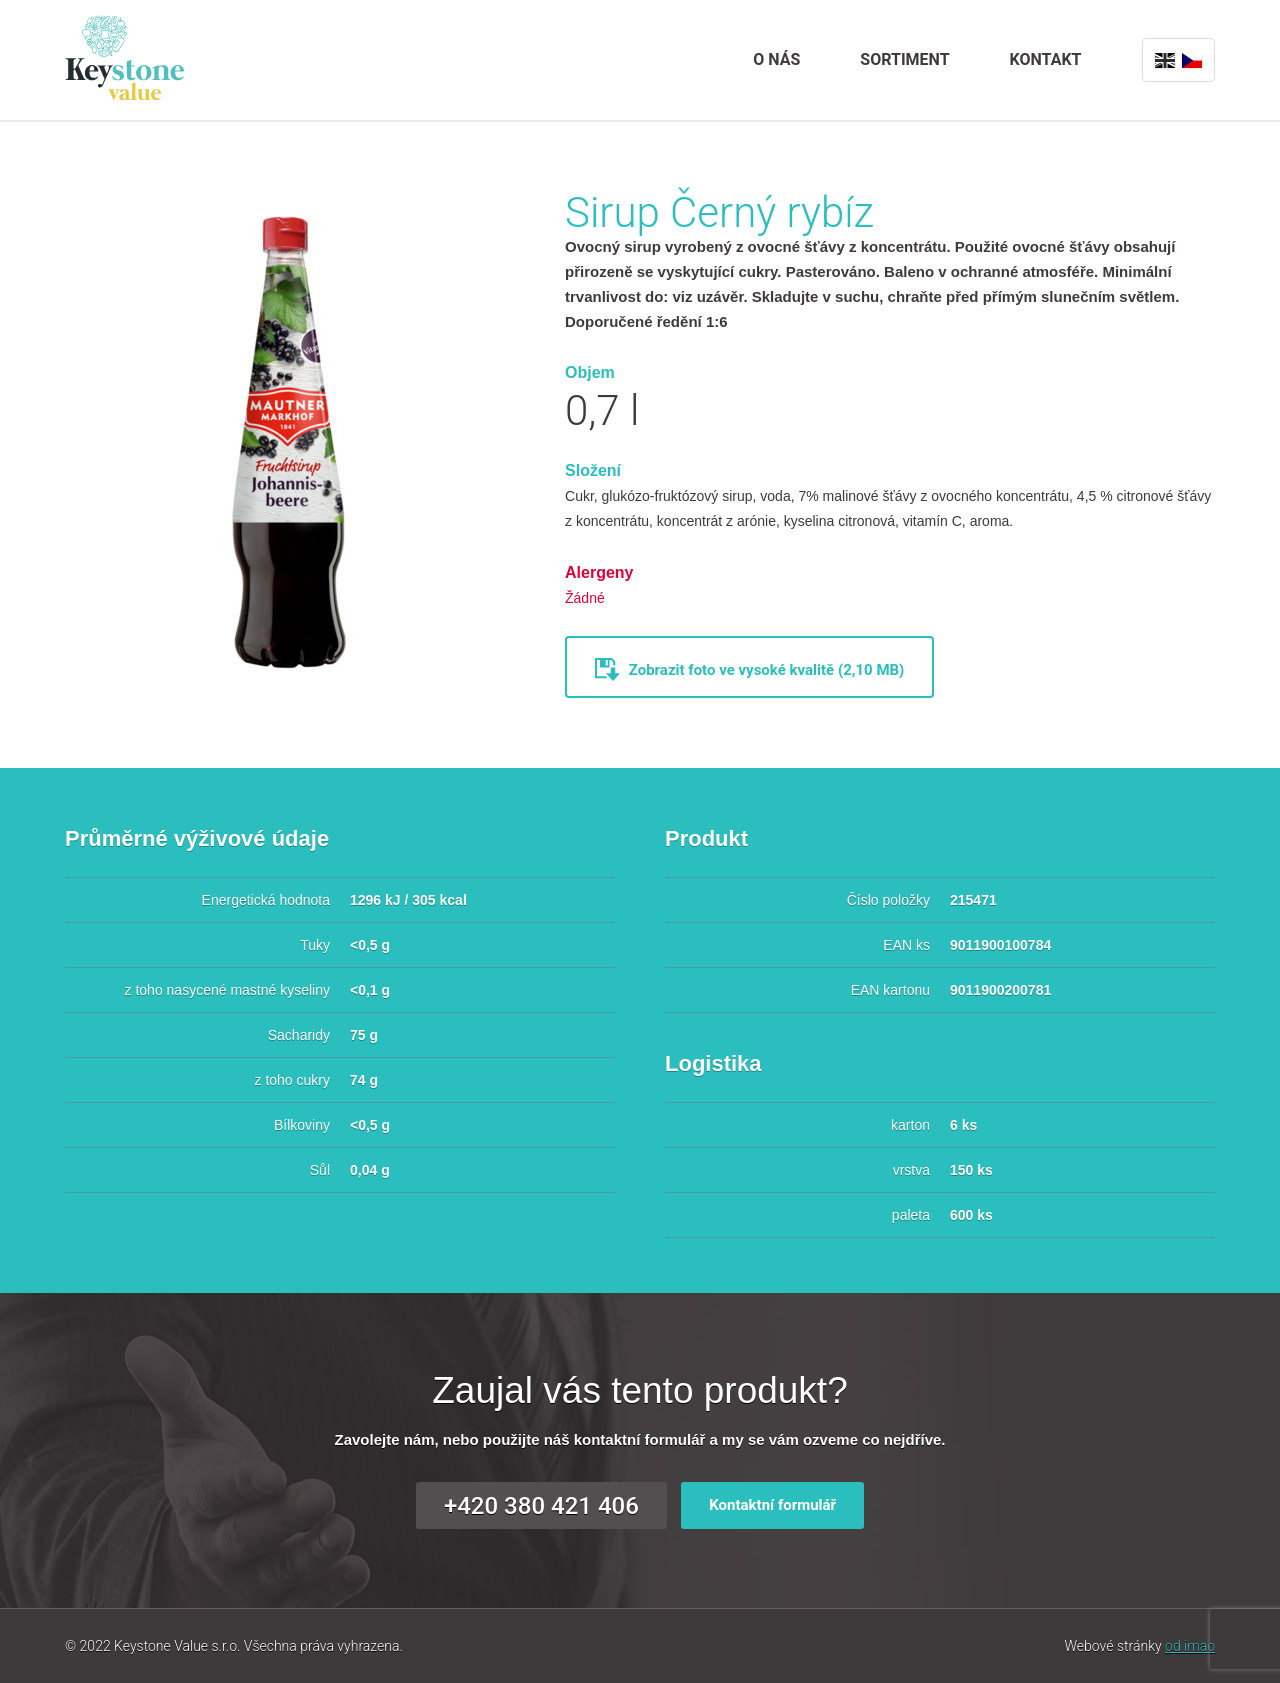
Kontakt (1046, 59)
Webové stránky (1140, 1646)
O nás (776, 59)
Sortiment (904, 59)
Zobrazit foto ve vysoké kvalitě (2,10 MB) (749, 666)
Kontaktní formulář (772, 1505)
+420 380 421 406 (541, 1506)
